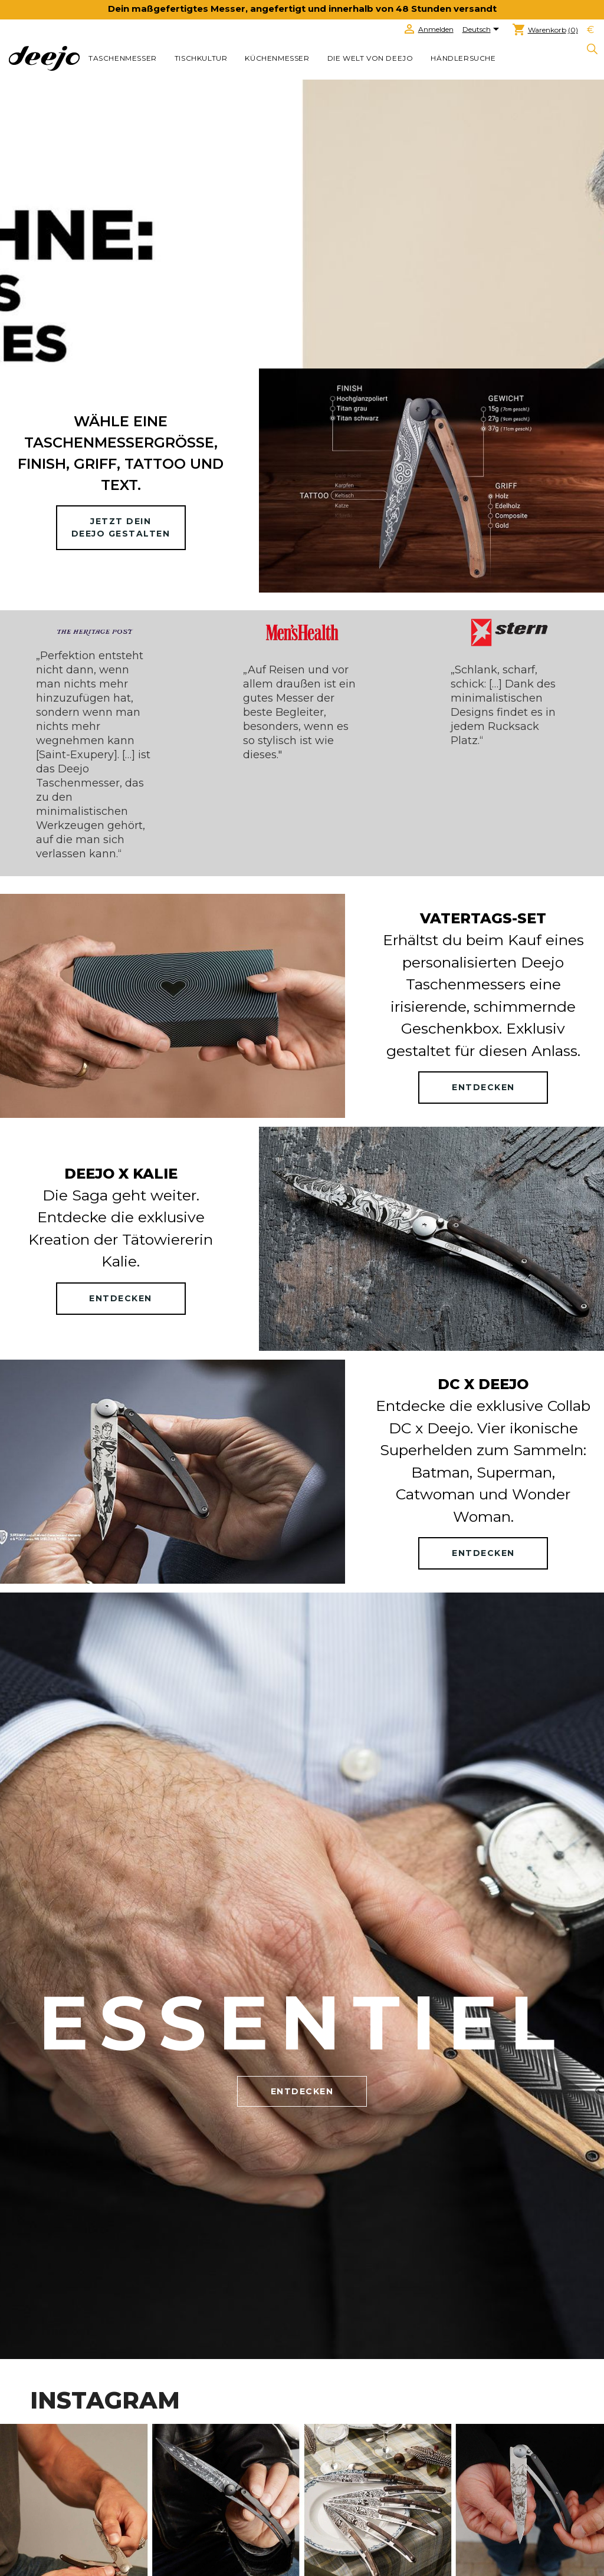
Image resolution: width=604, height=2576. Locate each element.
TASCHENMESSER (122, 58)
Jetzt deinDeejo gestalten (120, 527)
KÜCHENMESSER (277, 58)
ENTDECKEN (483, 1087)
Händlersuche (463, 58)
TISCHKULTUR (201, 58)
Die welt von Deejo (370, 58)
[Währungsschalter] (590, 30)
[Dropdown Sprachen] (482, 30)
